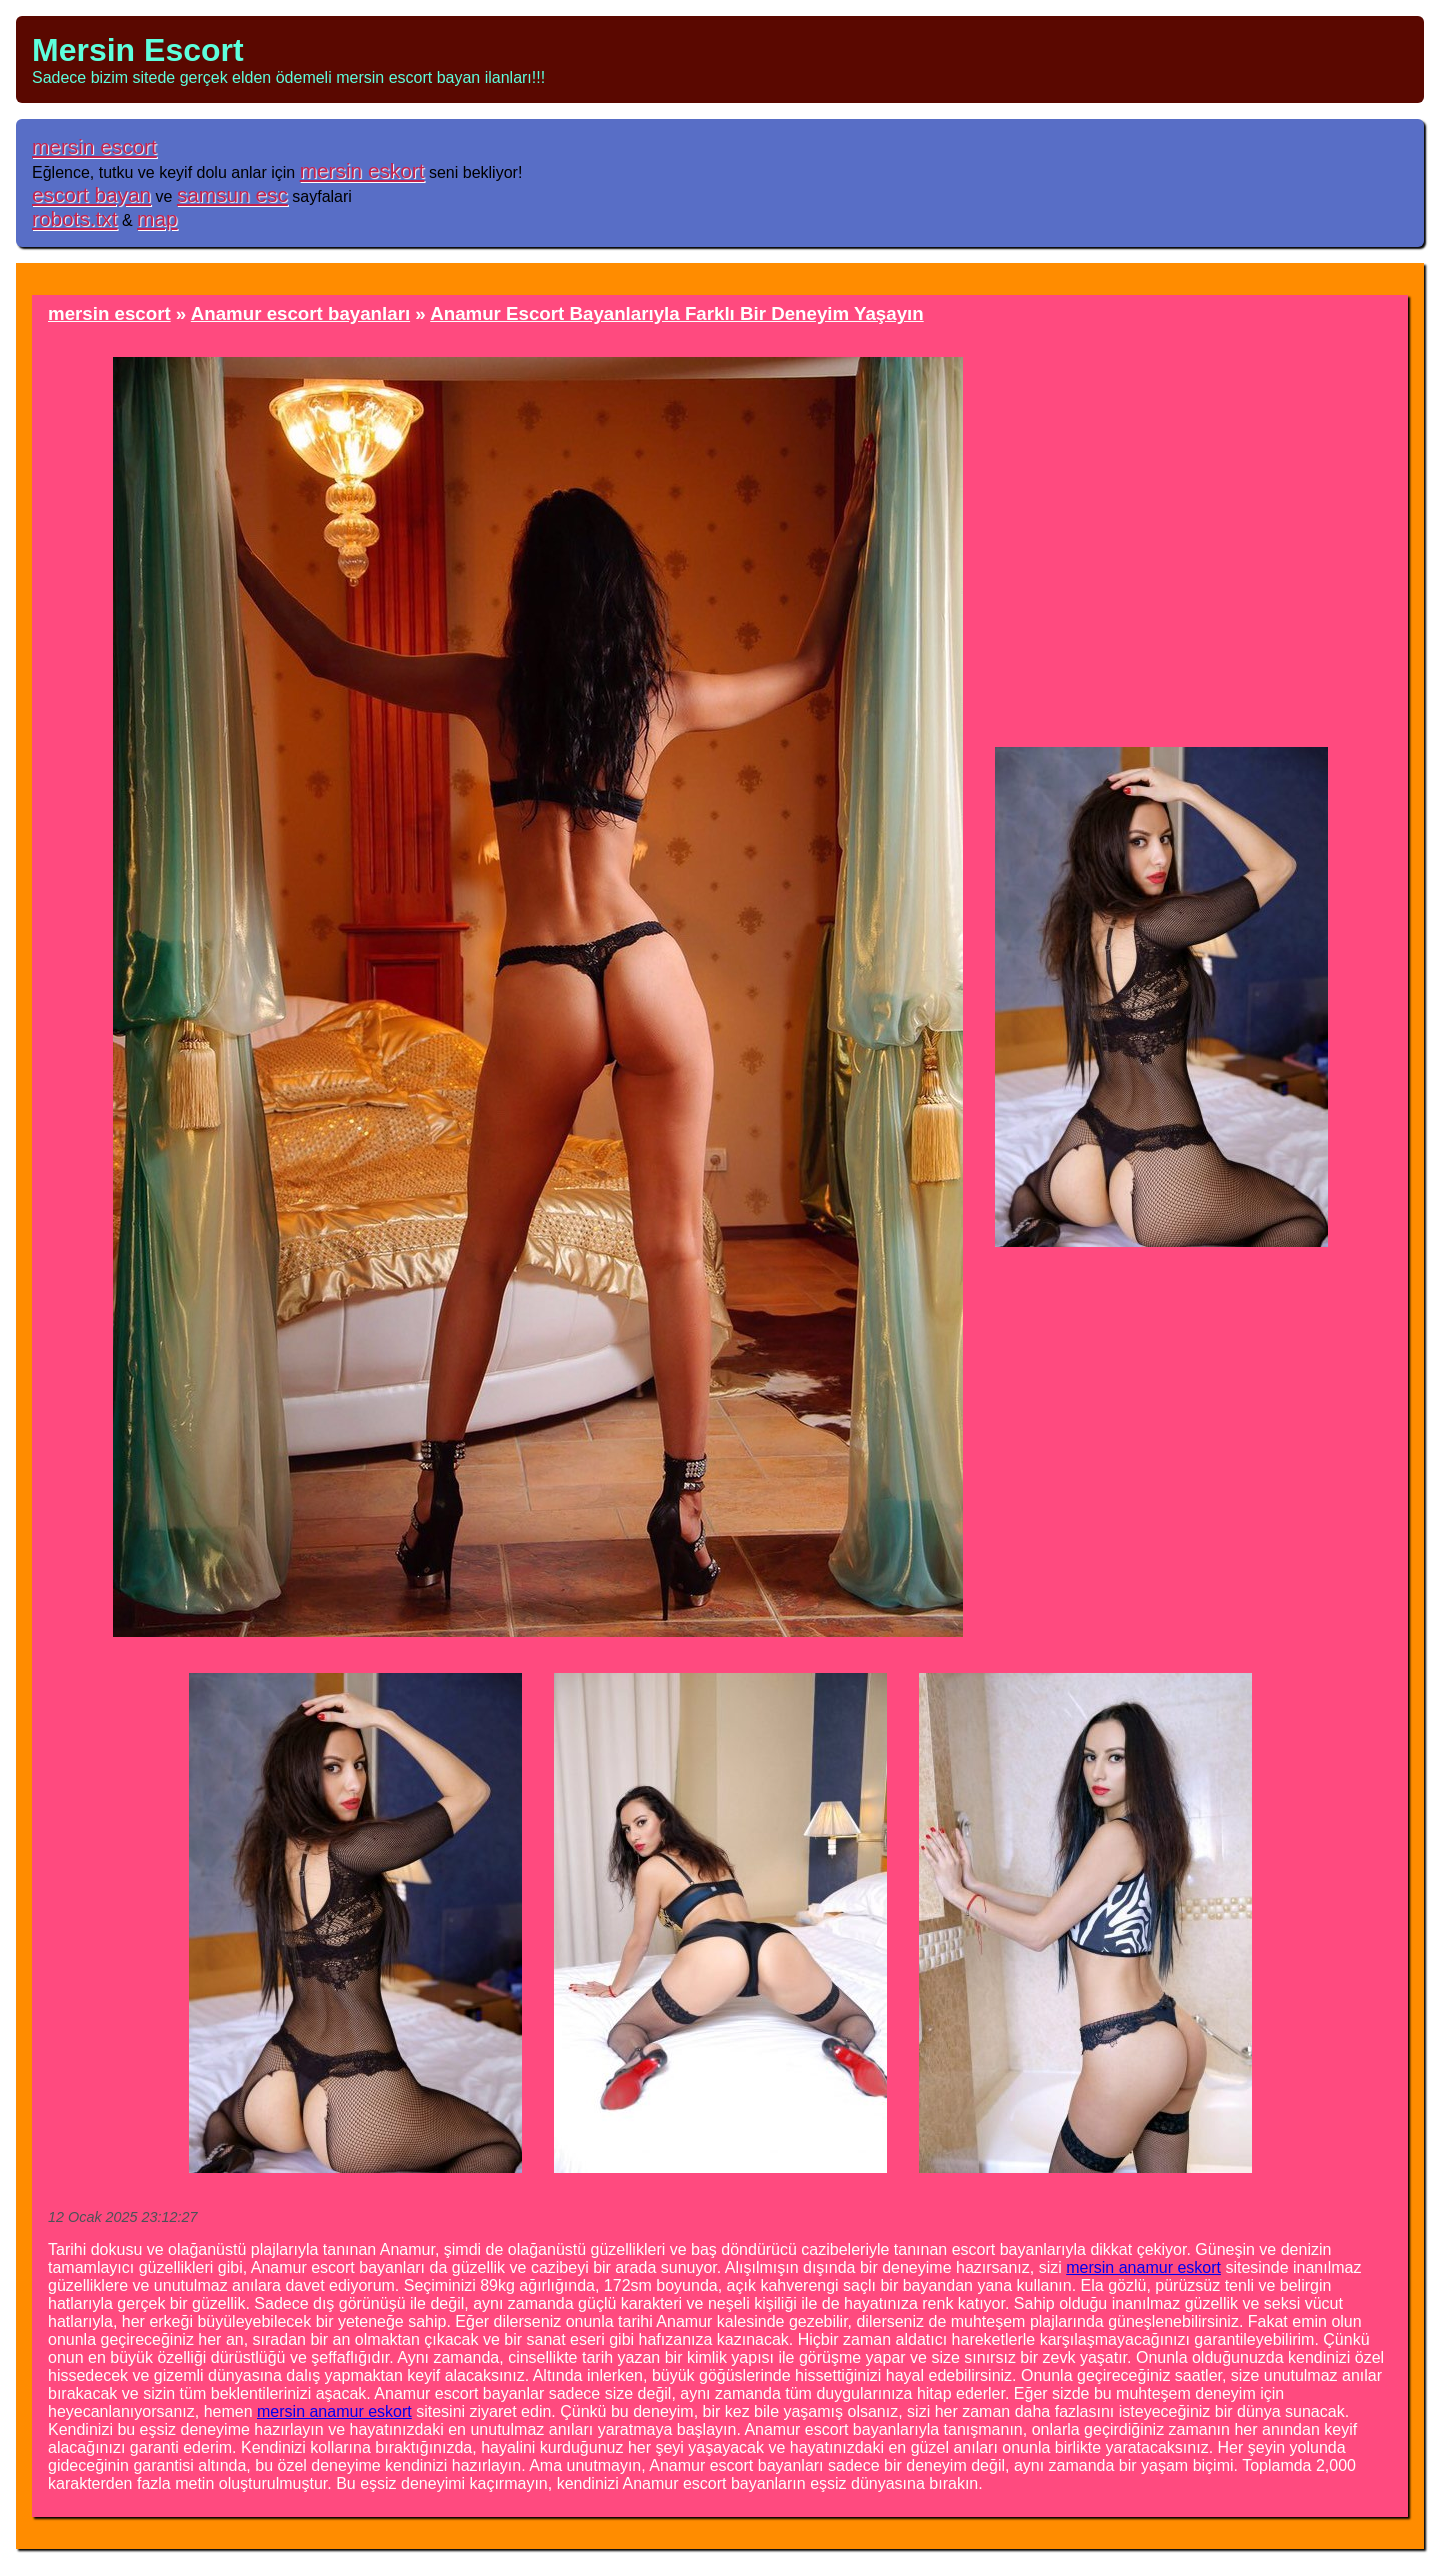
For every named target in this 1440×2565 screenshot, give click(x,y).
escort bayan (91, 194)
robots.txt (75, 218)
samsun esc (232, 194)
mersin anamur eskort (1143, 2267)
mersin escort (94, 146)
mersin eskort (362, 170)
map (157, 218)
